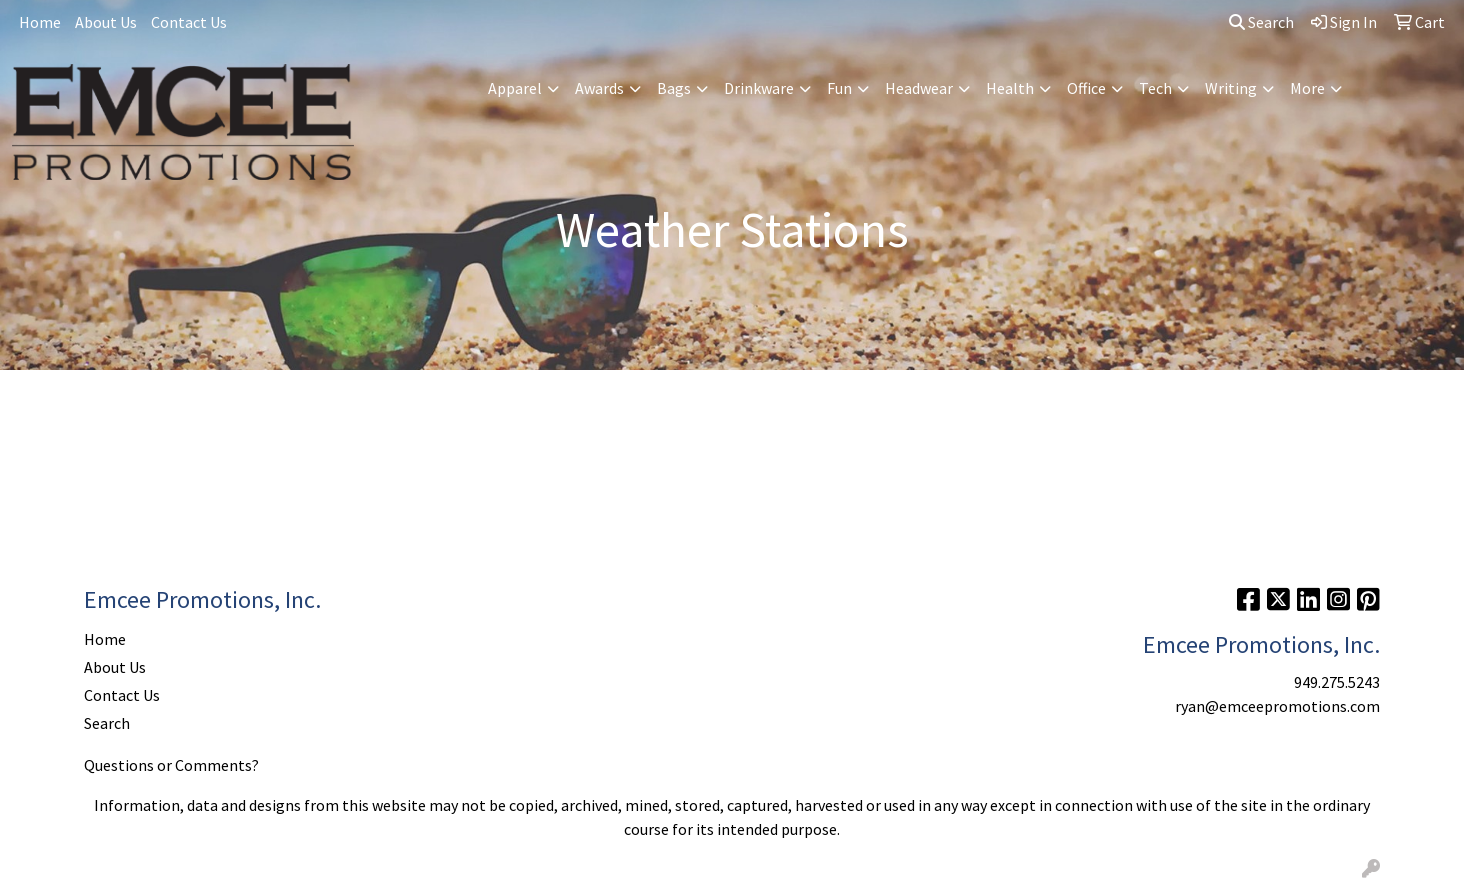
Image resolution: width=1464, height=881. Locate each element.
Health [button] (1010, 88)
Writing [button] (1231, 88)
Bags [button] (674, 88)
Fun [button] (839, 88)
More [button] (1307, 88)
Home (40, 22)
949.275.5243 (1337, 682)
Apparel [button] (515, 88)
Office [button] (1086, 88)
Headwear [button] (919, 88)
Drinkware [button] (759, 88)
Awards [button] (599, 88)
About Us (106, 22)
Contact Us (189, 22)
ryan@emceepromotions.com (1277, 706)
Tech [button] (1155, 88)
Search (1261, 22)
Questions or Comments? (171, 765)
